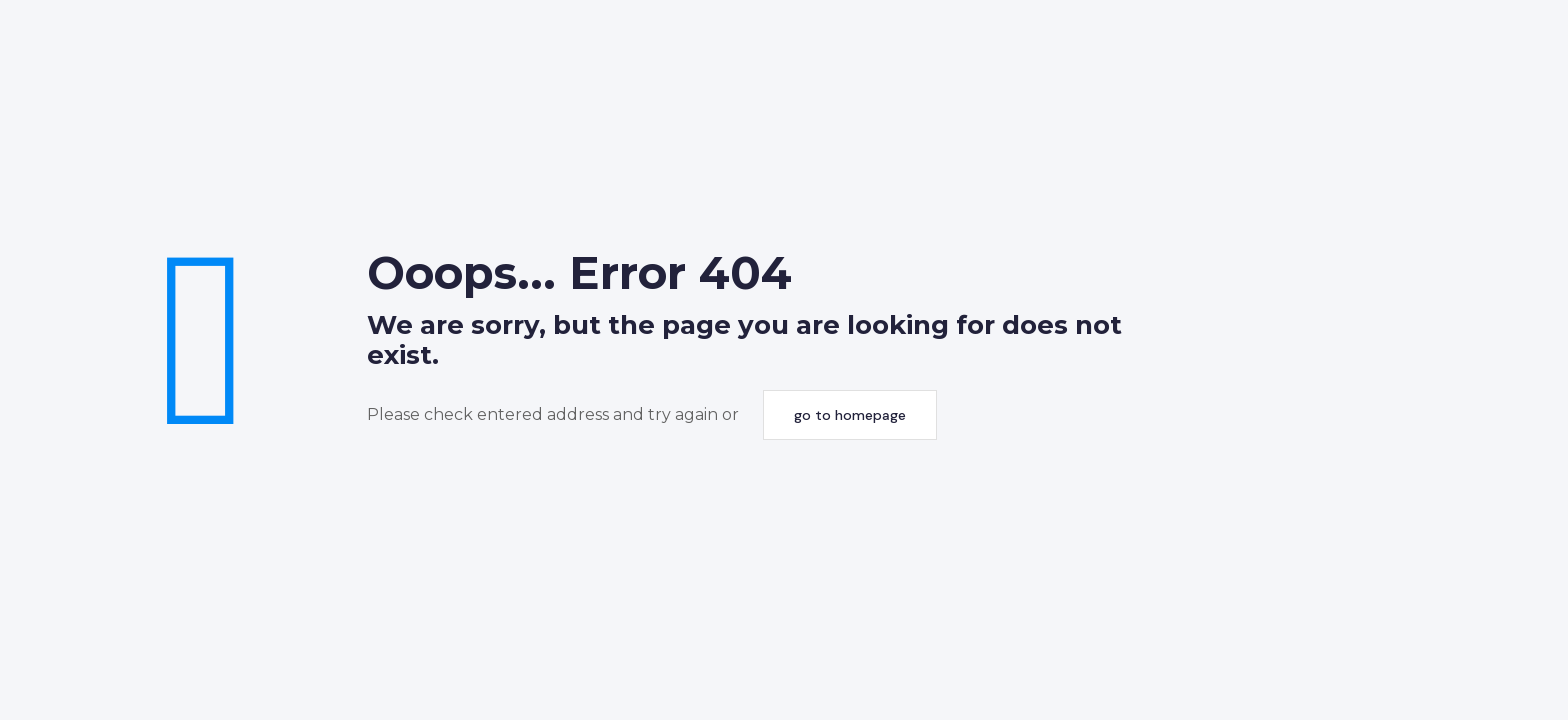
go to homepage (850, 415)
